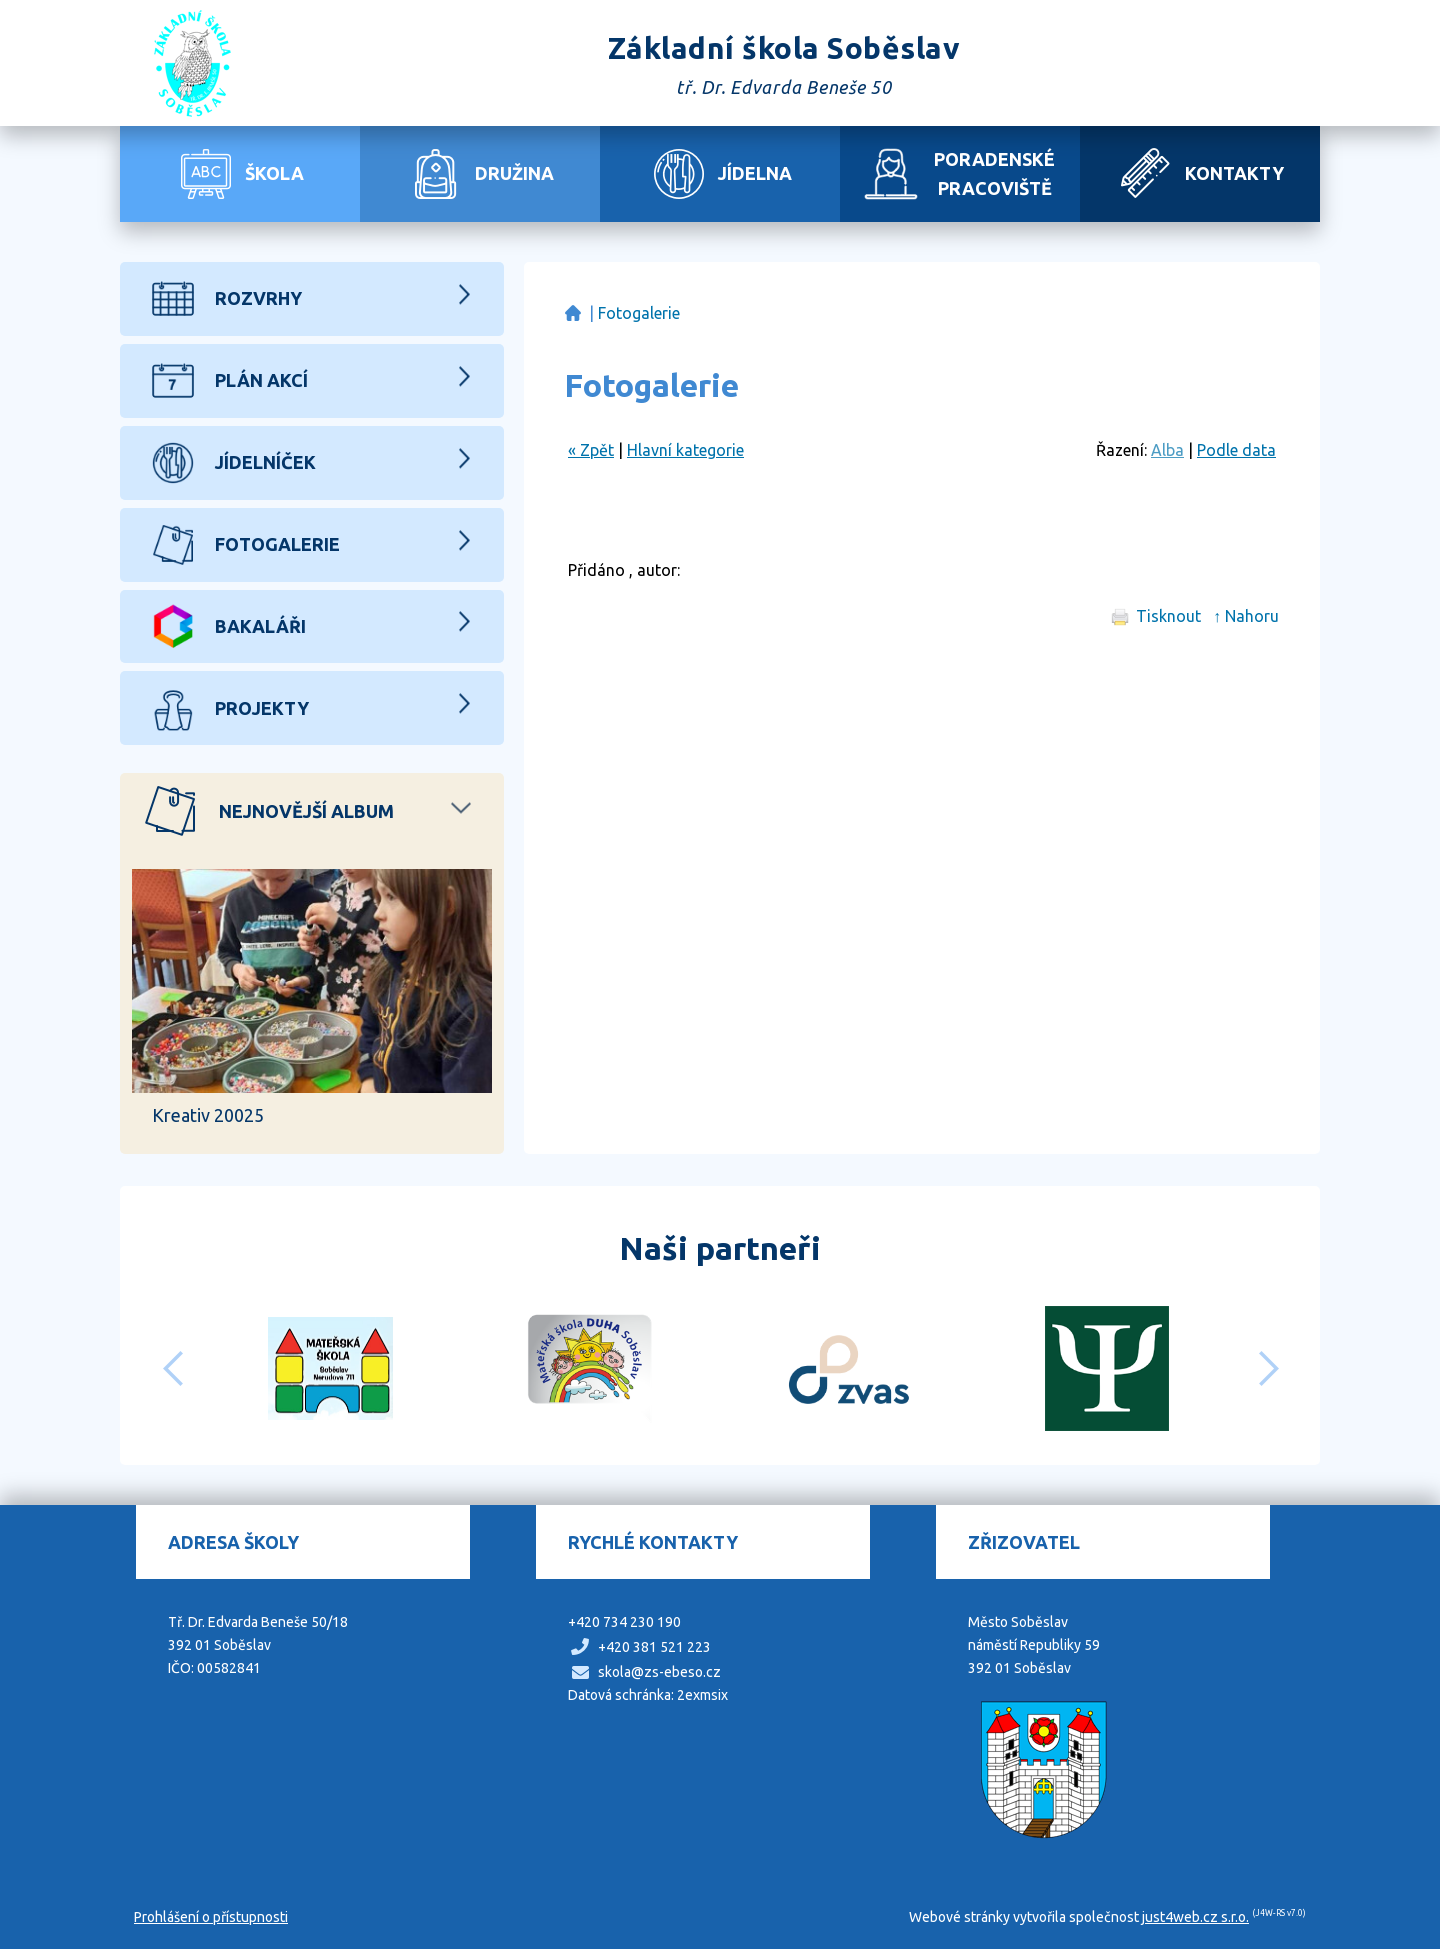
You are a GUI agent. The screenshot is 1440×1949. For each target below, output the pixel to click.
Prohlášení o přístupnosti (211, 1917)
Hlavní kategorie (685, 450)
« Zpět (591, 450)
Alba (1167, 450)
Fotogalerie (639, 313)
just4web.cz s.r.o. (1195, 1917)
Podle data (1236, 450)
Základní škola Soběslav (572, 313)
